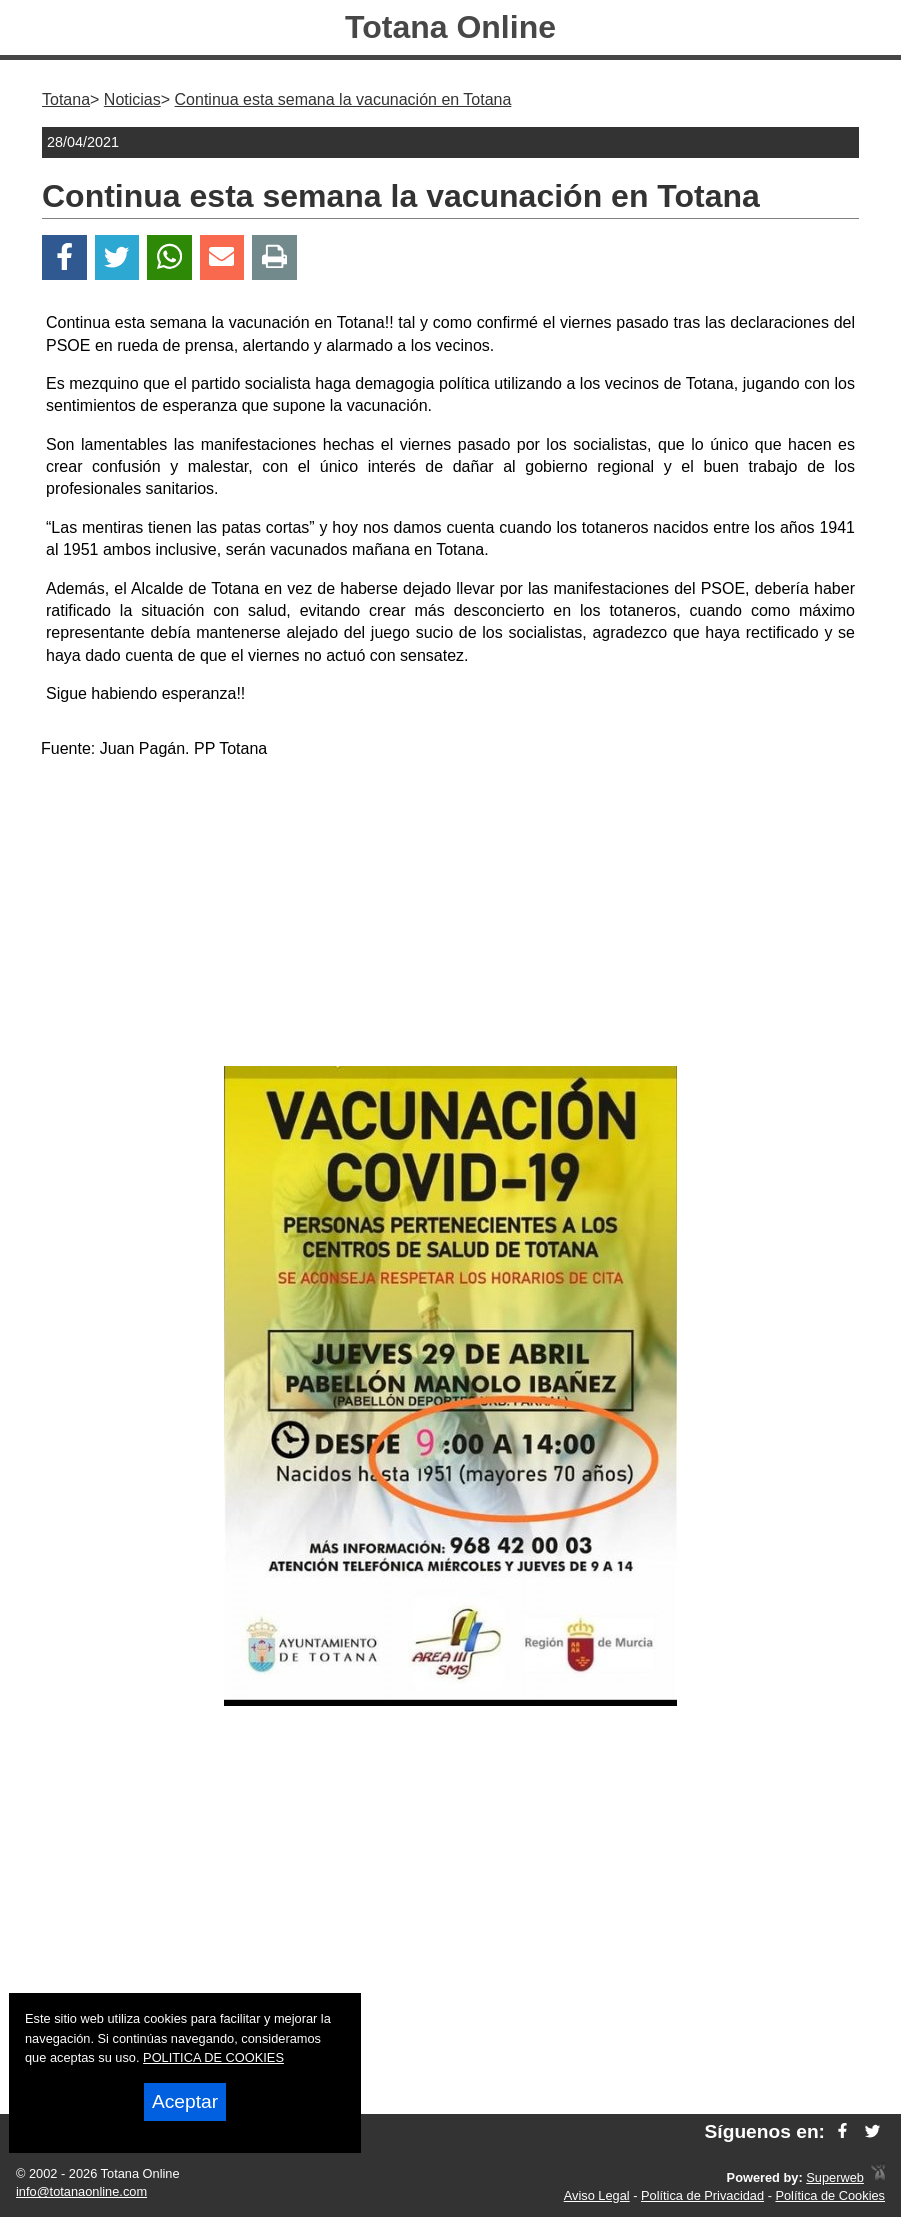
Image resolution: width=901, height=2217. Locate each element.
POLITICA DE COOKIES (213, 2057)
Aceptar (185, 2101)
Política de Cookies (830, 2195)
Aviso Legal (597, 2195)
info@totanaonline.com (81, 2191)
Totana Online (450, 27)
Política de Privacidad (702, 2195)
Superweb (835, 2177)
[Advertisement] (451, 916)
